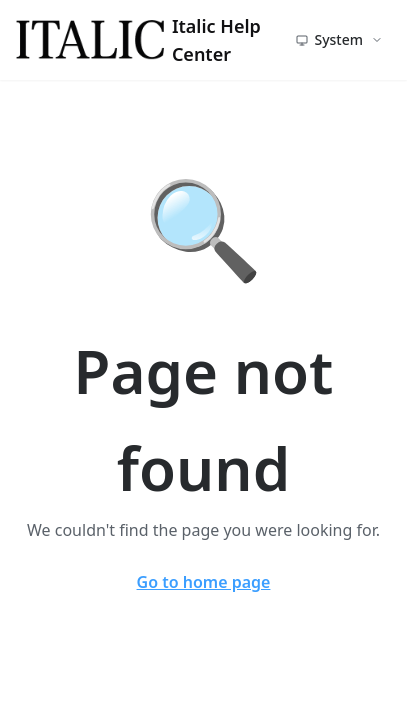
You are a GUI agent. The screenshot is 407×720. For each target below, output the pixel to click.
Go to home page (204, 582)
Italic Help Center (138, 40)
